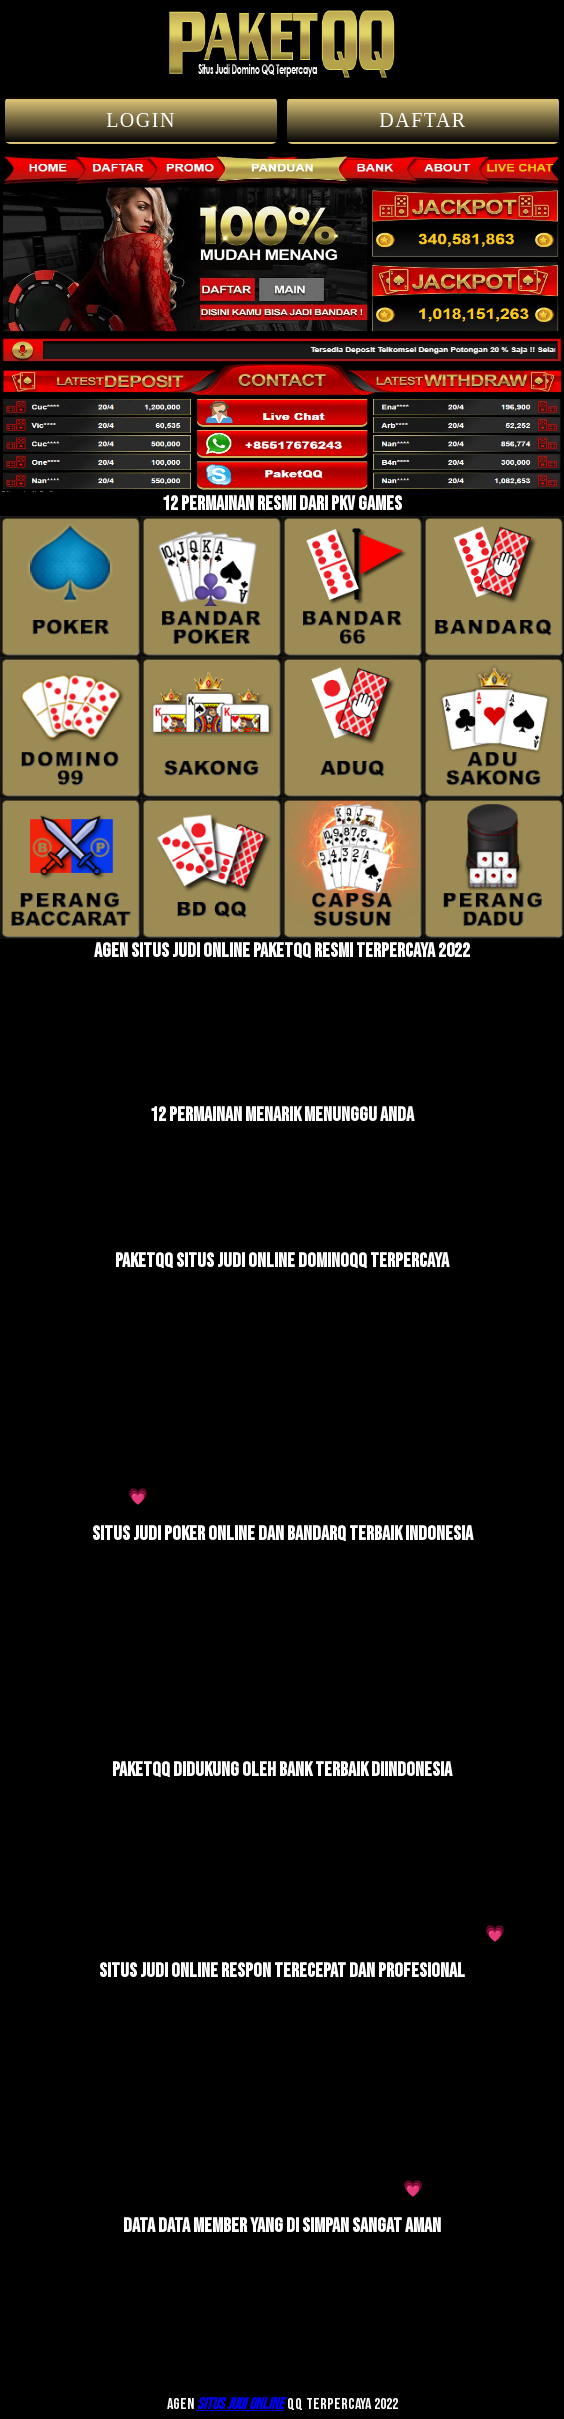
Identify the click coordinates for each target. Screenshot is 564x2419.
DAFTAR (422, 120)
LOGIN (141, 120)
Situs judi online (240, 2404)
